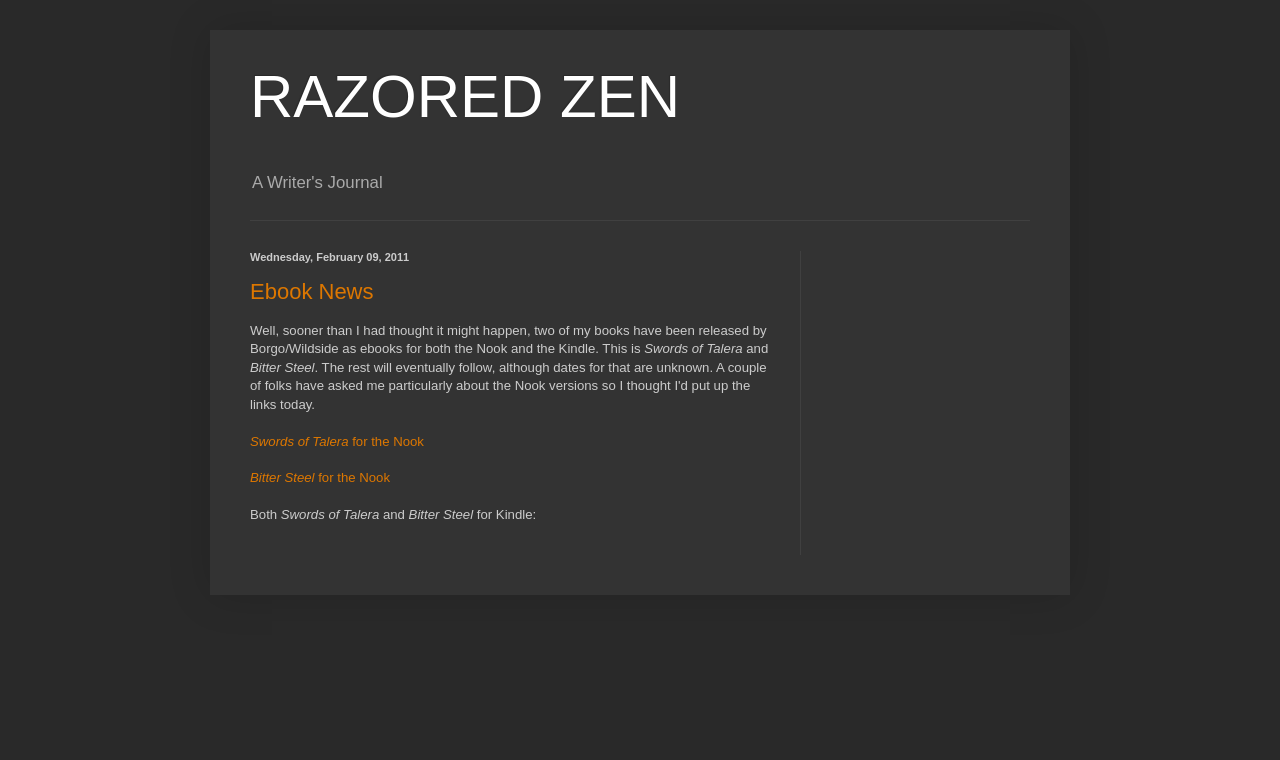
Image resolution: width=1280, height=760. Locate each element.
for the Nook (337, 441)
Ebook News (312, 291)
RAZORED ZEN (465, 96)
